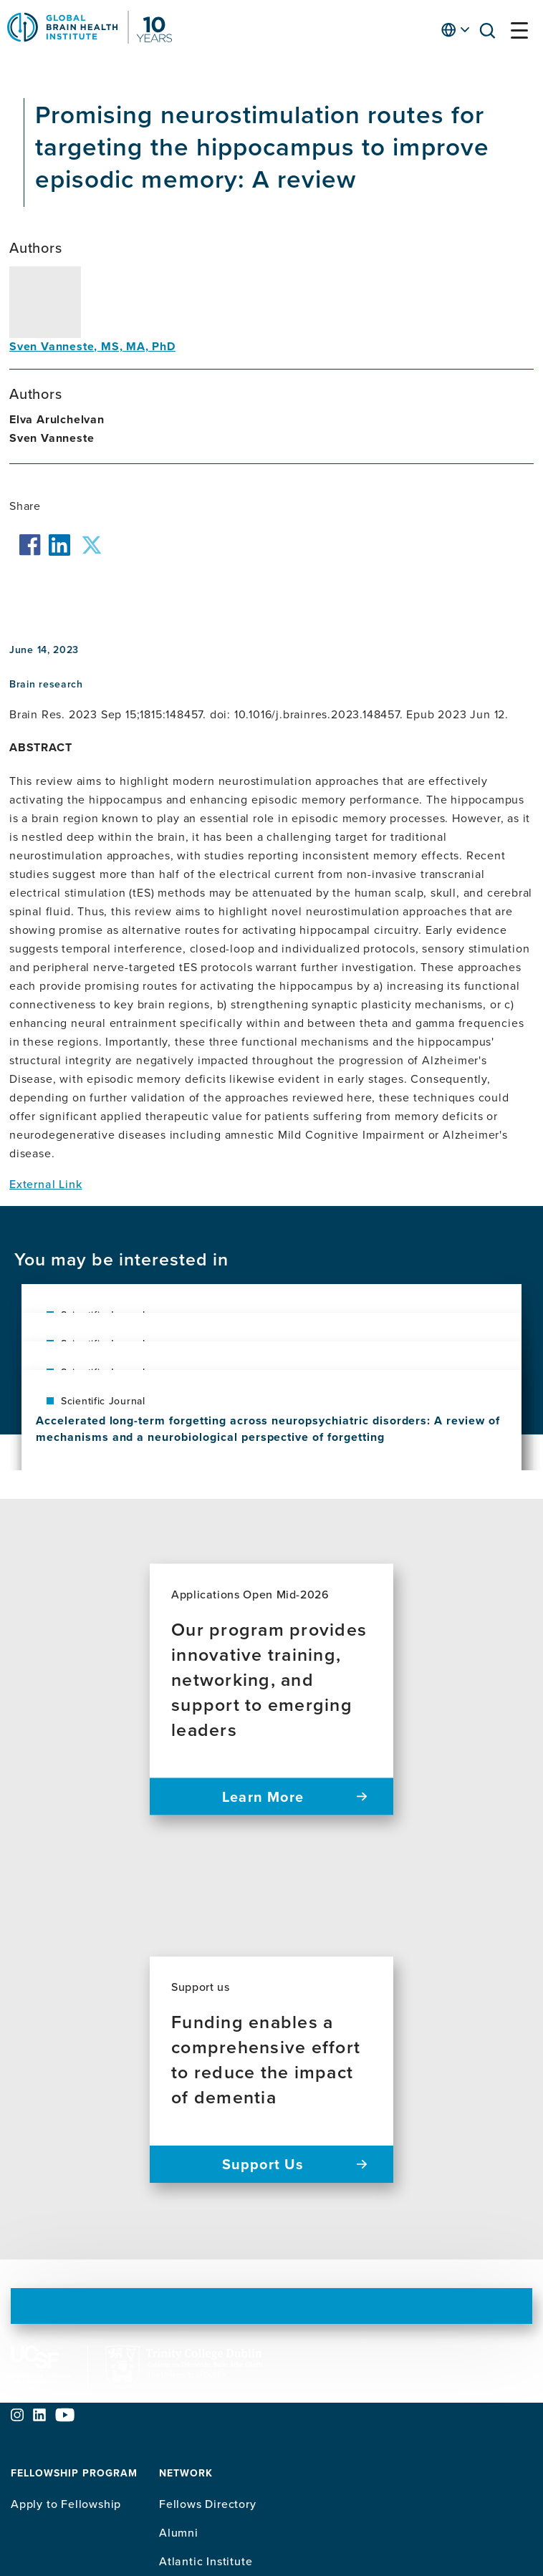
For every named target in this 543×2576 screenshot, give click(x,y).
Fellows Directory (207, 2504)
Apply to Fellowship (66, 2504)
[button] (491, 33)
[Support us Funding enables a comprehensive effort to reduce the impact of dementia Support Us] (271, 2070)
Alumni (178, 2532)
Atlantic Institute (205, 2561)
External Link (45, 1184)
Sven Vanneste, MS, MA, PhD (92, 346)
